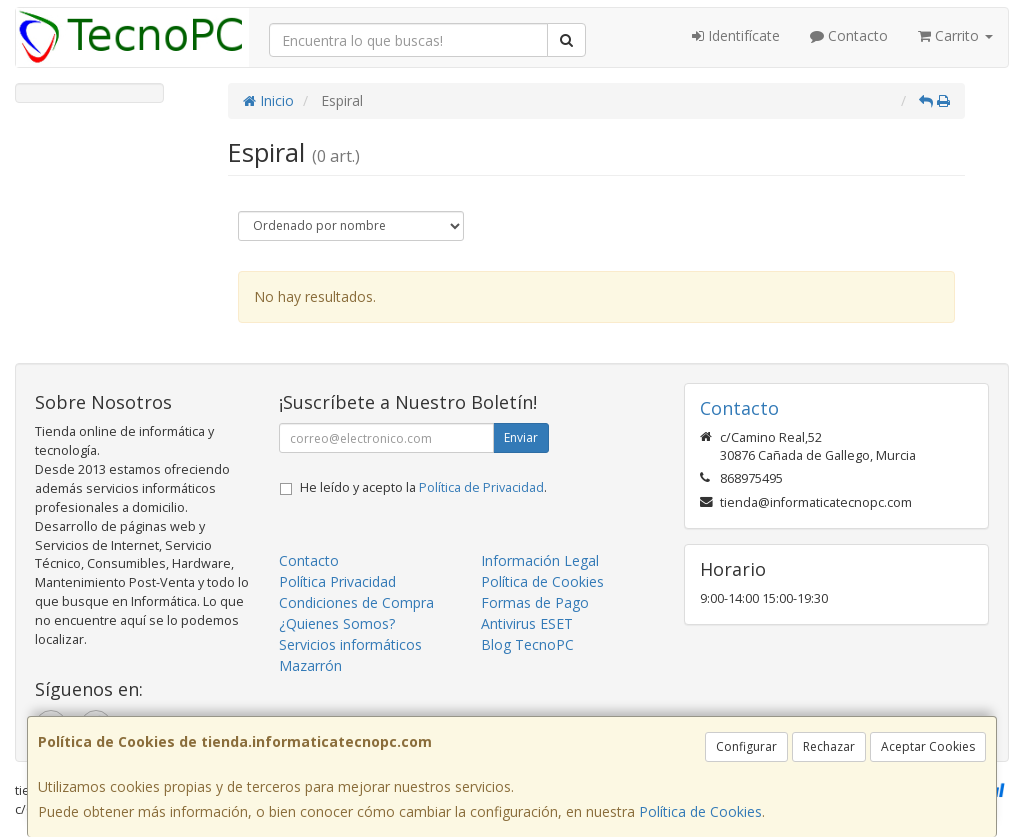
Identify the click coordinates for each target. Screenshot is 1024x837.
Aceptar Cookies (928, 746)
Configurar (746, 746)
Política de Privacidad (481, 487)
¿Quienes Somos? (337, 623)
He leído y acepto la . (423, 487)
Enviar (521, 437)
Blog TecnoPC (527, 644)
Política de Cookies (700, 811)
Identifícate (736, 35)
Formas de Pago (535, 602)
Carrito (955, 35)
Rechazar (829, 746)
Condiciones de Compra (356, 602)
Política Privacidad (337, 581)
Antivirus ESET (527, 623)
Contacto (849, 35)
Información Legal (540, 560)
